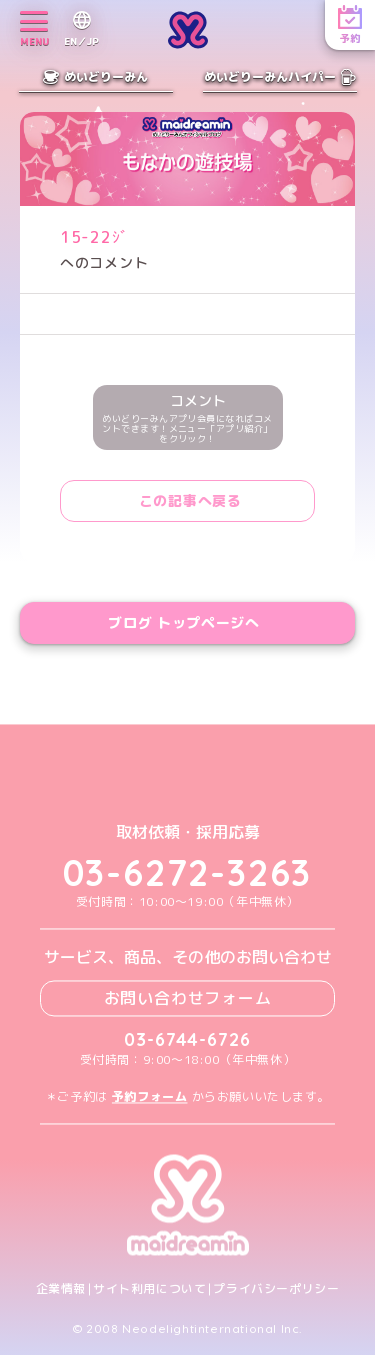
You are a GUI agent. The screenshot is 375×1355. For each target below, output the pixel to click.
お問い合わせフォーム (188, 998)
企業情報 (61, 1289)
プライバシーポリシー (276, 1289)
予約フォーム (150, 1096)
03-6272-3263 (188, 873)
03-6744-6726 (187, 1039)
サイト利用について (149, 1289)
